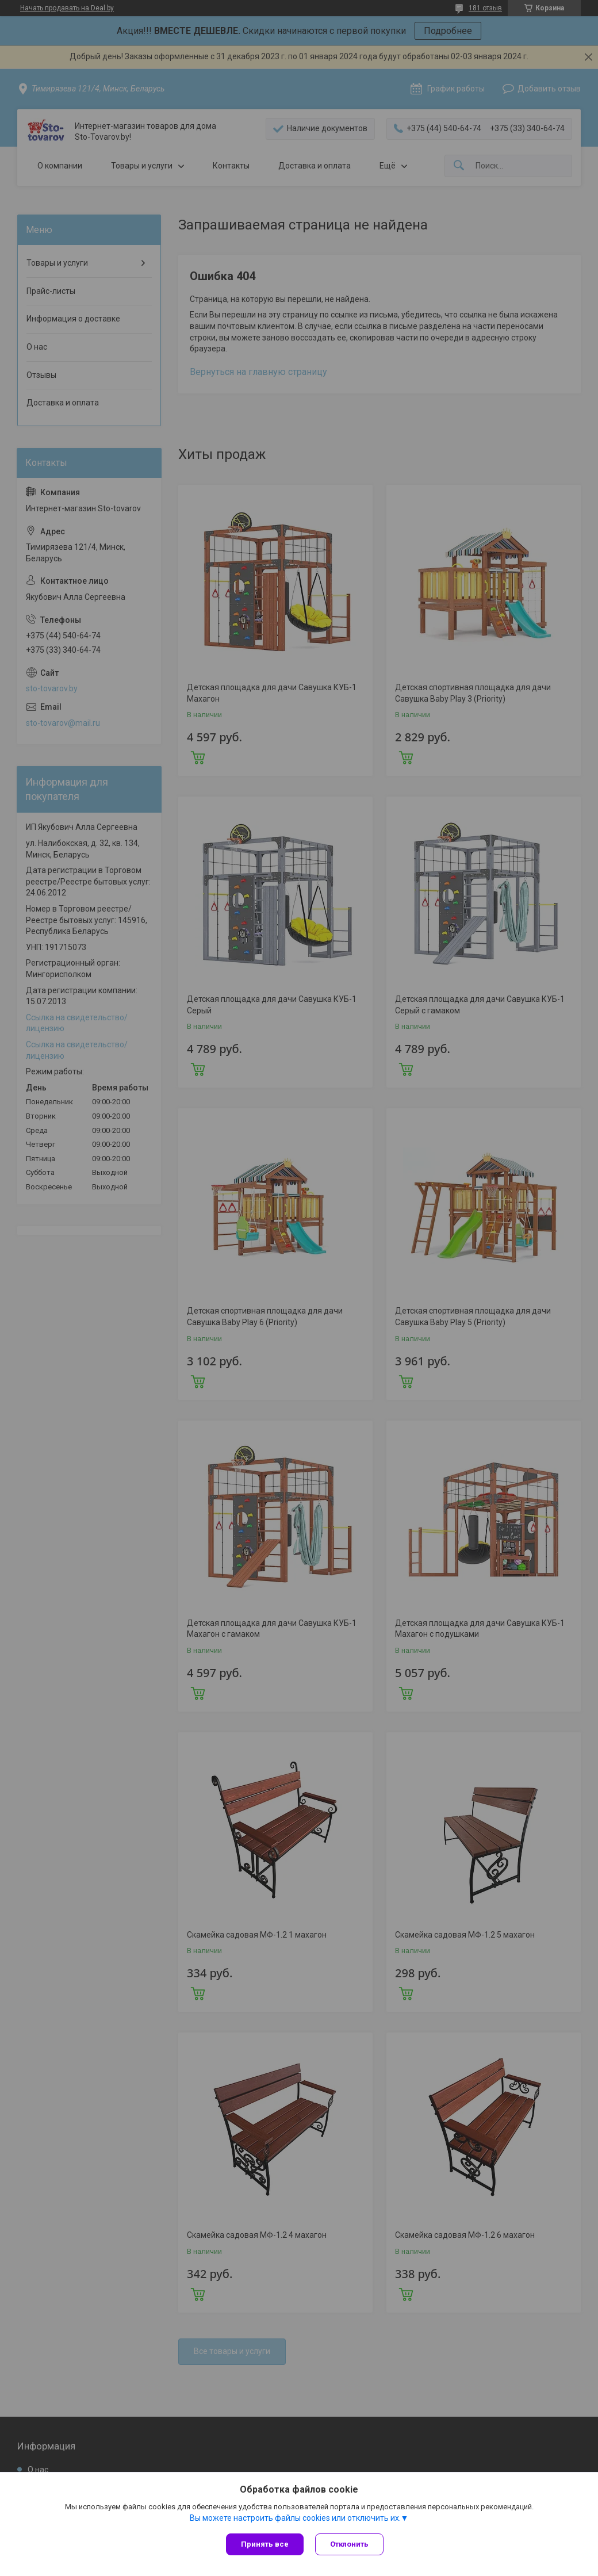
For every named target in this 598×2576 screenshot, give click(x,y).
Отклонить (349, 2544)
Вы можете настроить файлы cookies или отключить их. (295, 2518)
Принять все (265, 2544)
